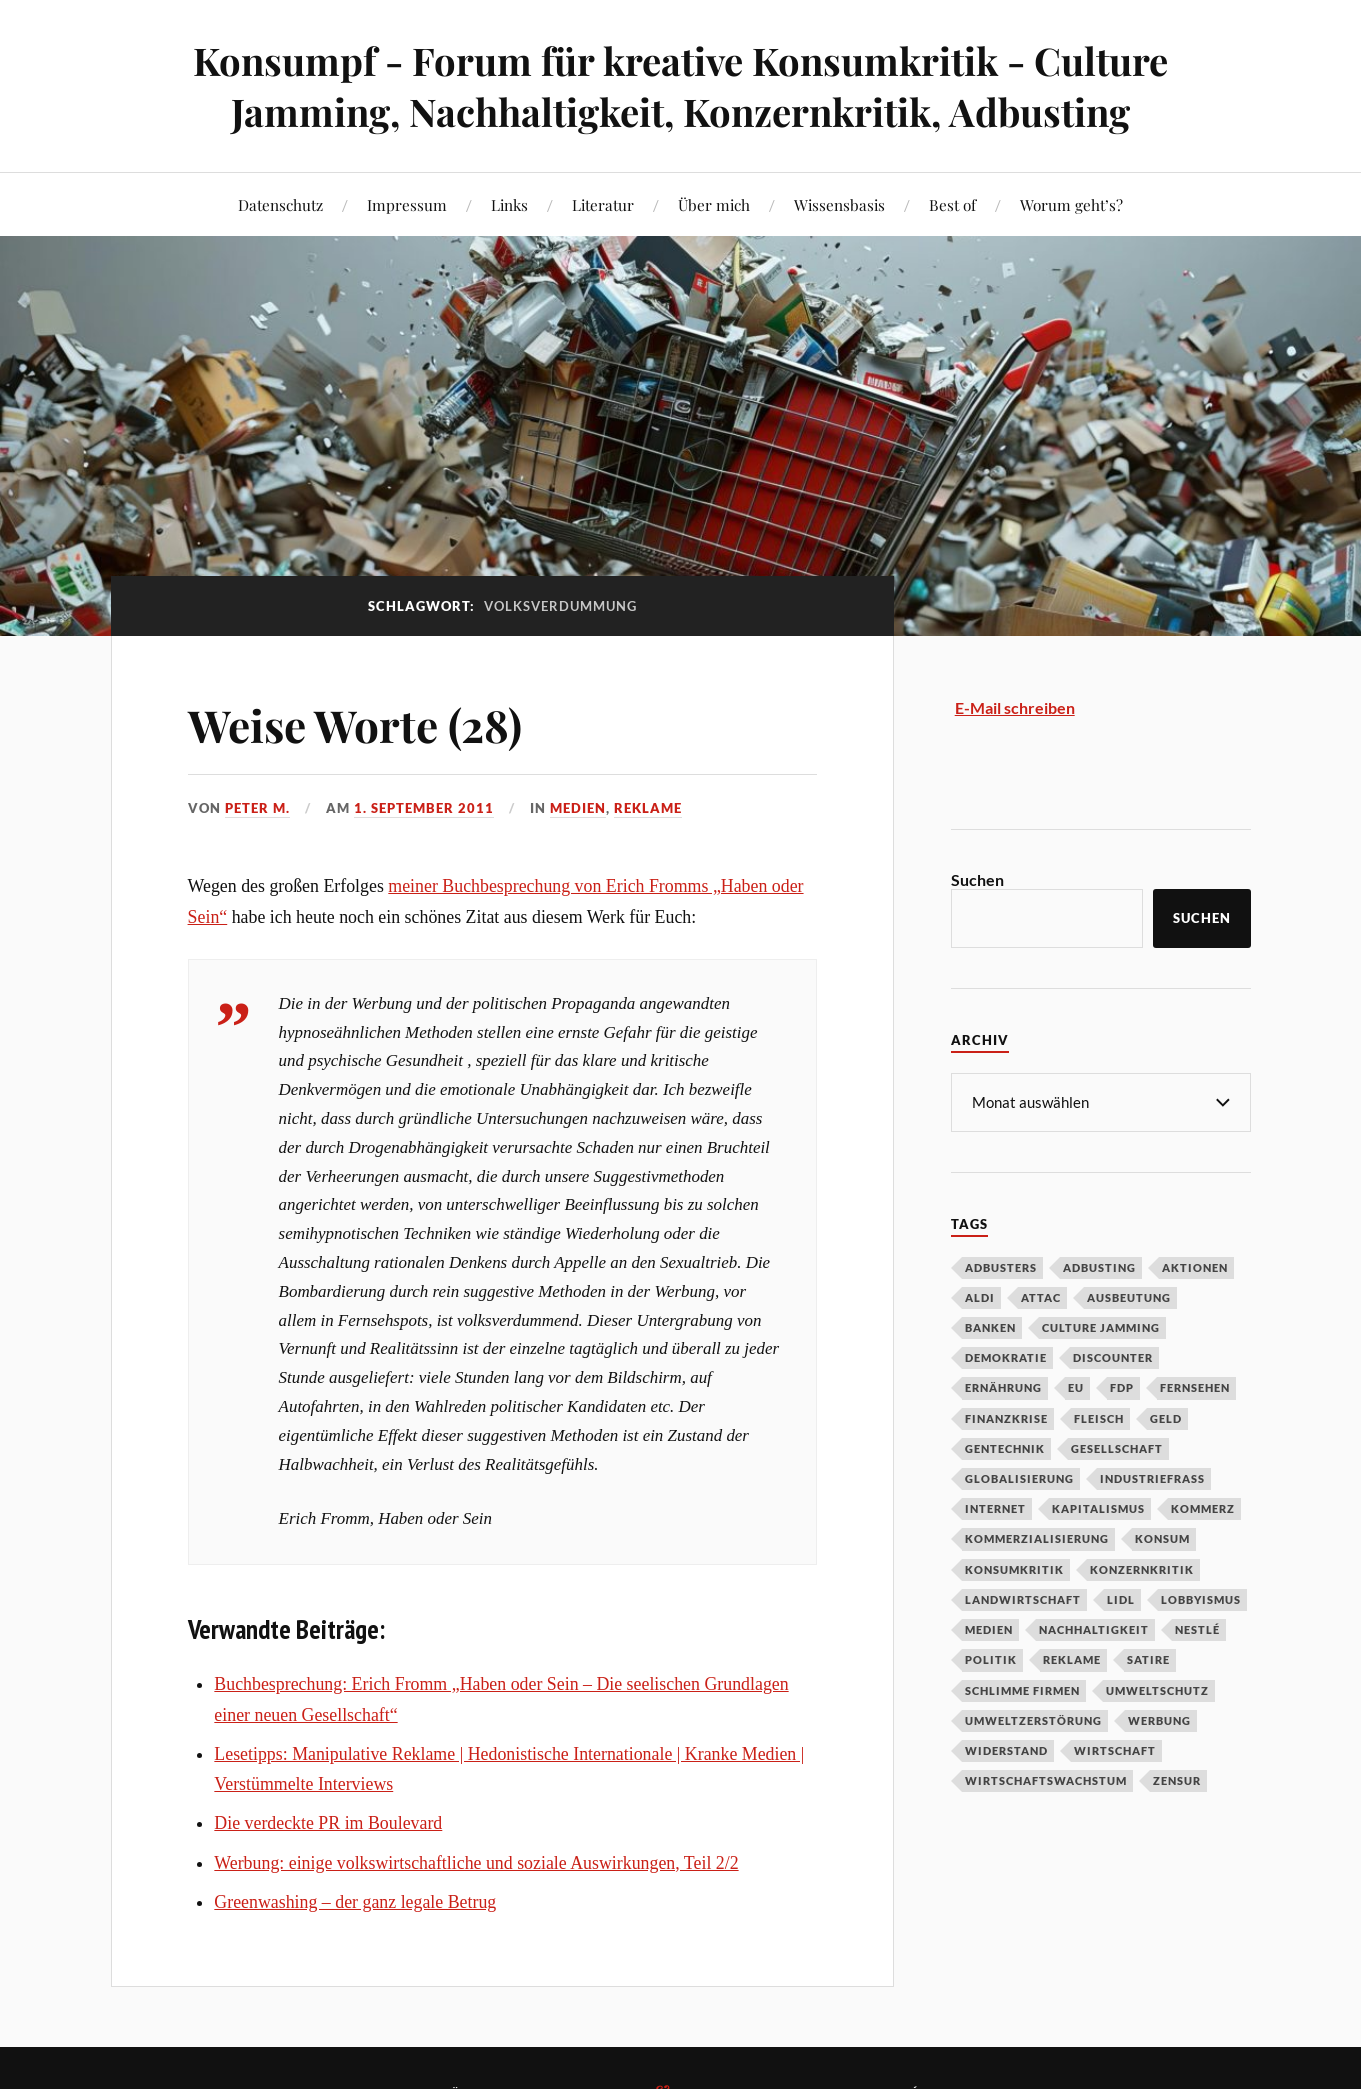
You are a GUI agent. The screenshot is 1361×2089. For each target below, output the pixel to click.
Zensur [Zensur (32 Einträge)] (1177, 1779)
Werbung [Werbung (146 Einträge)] (1159, 1719)
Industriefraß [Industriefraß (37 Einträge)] (1152, 1477)
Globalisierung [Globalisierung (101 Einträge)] (1019, 1477)
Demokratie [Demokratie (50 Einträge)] (1006, 1356)
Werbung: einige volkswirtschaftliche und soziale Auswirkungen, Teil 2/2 (476, 1863)
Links (509, 204)
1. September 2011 (424, 808)
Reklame (648, 808)
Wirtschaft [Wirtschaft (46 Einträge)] (1115, 1749)
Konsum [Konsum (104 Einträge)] (1162, 1537)
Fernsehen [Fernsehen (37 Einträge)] (1195, 1386)
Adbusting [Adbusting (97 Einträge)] (1099, 1266)
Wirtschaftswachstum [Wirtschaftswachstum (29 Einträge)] (1046, 1779)
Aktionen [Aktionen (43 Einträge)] (1195, 1266)
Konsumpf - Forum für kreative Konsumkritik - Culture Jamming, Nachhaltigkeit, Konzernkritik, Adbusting (680, 86)
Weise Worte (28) (355, 724)
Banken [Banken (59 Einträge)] (990, 1326)
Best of (952, 204)
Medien (578, 808)
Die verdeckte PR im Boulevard (328, 1823)
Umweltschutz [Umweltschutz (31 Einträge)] (1157, 1689)
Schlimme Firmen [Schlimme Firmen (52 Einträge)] (1022, 1689)
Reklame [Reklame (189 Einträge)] (1072, 1658)
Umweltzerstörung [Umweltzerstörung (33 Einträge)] (1033, 1719)
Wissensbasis (839, 204)
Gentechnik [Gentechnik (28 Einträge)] (1005, 1447)
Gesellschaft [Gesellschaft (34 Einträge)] (1117, 1447)
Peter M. (257, 808)
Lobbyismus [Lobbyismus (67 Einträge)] (1201, 1598)
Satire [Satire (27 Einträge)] (1148, 1658)
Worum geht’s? (1071, 204)
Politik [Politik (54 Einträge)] (991, 1658)
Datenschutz (280, 204)
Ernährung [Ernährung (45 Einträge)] (1003, 1386)
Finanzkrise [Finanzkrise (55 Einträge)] (1006, 1417)
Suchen (977, 879)
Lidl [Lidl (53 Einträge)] (1121, 1598)
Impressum (407, 204)
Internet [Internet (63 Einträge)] (995, 1507)
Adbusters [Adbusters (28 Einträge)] (1001, 1266)
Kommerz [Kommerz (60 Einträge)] (1203, 1507)
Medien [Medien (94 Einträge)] (989, 1628)
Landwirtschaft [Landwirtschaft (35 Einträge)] (1023, 1598)
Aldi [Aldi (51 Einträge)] (980, 1296)
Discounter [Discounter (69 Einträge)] (1113, 1356)
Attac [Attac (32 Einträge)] (1041, 1296)
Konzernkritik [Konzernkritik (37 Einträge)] (1142, 1568)
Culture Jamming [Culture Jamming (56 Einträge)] (1101, 1326)
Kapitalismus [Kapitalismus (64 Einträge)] (1098, 1507)
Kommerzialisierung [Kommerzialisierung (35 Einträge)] (1037, 1537)
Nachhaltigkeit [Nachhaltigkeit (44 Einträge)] (1094, 1628)
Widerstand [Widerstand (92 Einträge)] (1006, 1749)
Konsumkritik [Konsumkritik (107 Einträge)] (1014, 1568)
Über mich (714, 204)
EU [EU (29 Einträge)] (1076, 1386)
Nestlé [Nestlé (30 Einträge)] (1197, 1628)
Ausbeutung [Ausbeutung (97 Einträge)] (1129, 1296)
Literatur (603, 204)
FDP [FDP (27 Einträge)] (1122, 1386)
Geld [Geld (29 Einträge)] (1166, 1417)
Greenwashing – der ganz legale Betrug (355, 1902)
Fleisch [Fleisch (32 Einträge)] (1099, 1417)
